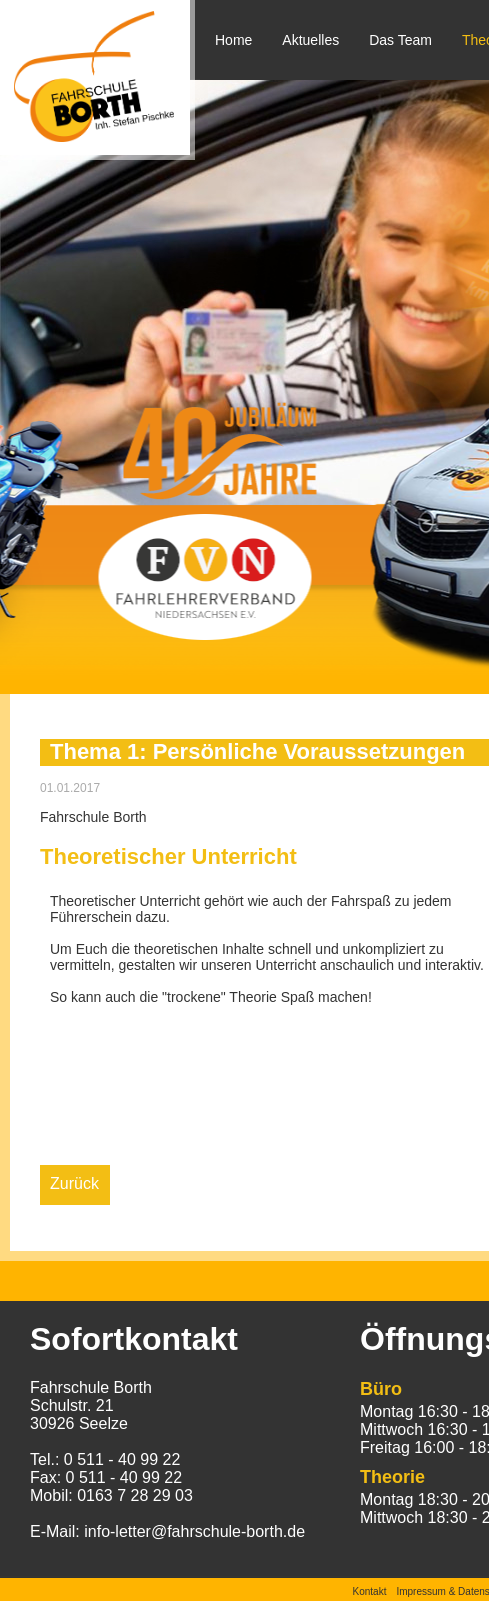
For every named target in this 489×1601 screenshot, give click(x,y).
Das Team (400, 40)
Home (233, 40)
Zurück (74, 1183)
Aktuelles (310, 40)
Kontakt (370, 1591)
